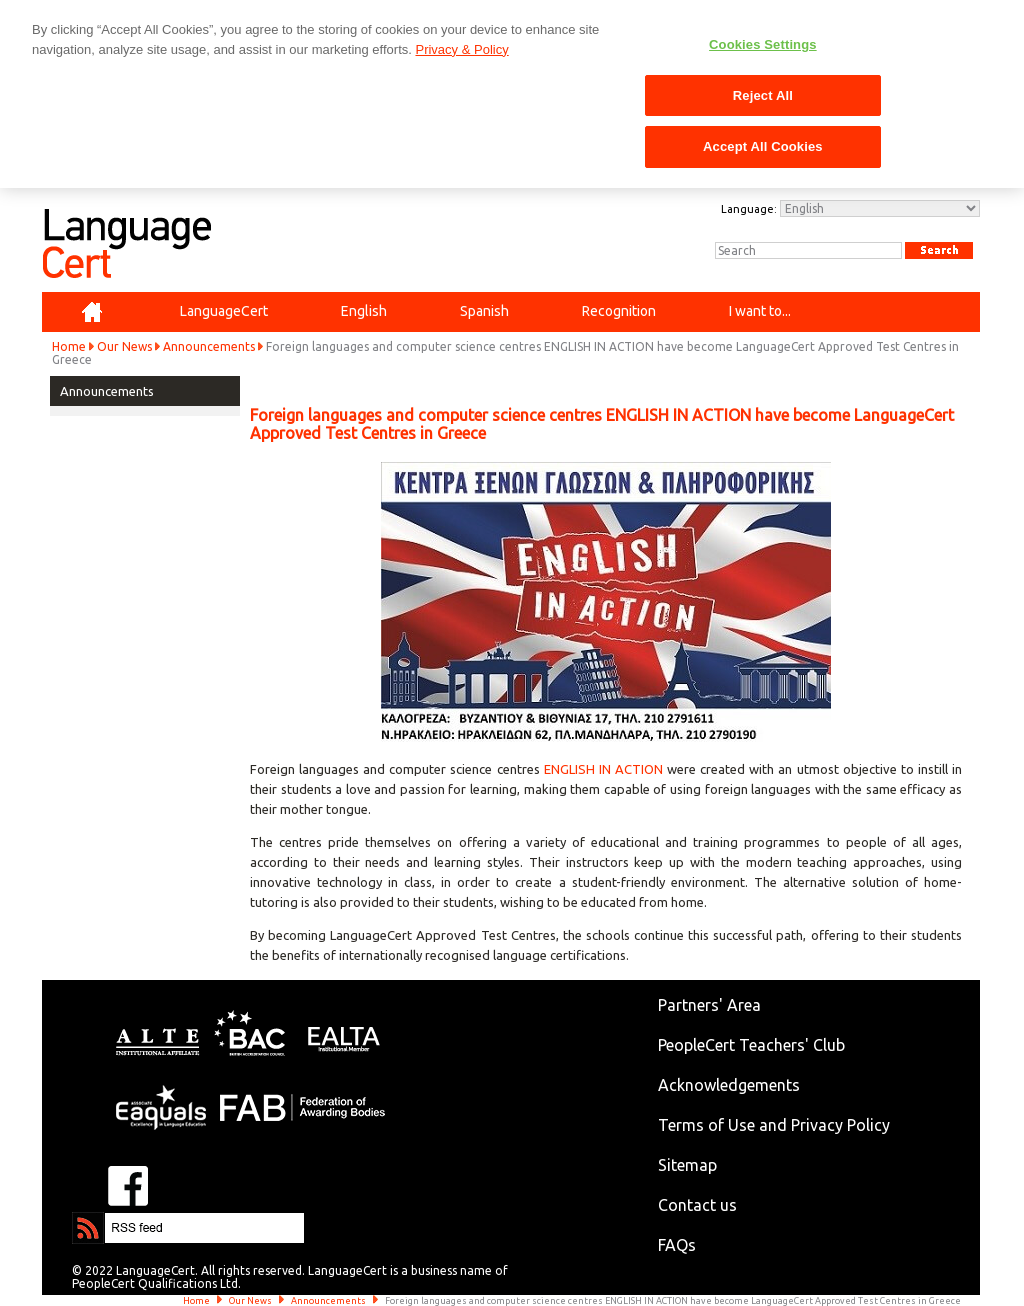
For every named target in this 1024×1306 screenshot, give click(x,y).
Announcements (209, 346)
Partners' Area (709, 1005)
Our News (124, 346)
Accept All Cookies (763, 146)
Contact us (697, 1205)
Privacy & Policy (461, 49)
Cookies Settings (763, 44)
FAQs (677, 1245)
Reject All (763, 95)
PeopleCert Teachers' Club (751, 1045)
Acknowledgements (729, 1085)
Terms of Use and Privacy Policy (774, 1125)
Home (69, 346)
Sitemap (687, 1165)
